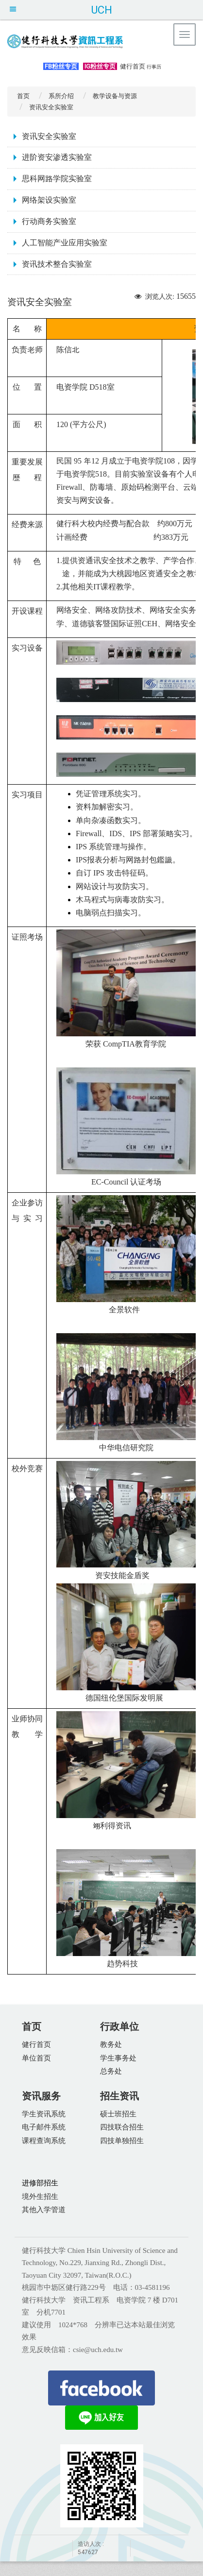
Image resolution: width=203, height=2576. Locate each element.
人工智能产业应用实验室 (64, 243)
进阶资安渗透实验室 (57, 157)
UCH (101, 9)
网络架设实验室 (49, 200)
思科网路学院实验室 (57, 178)
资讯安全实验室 (49, 136)
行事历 (154, 67)
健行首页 (132, 66)
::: (35, 65)
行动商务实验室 (49, 221)
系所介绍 (61, 96)
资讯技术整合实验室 (57, 264)
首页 (23, 96)
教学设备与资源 (115, 96)
